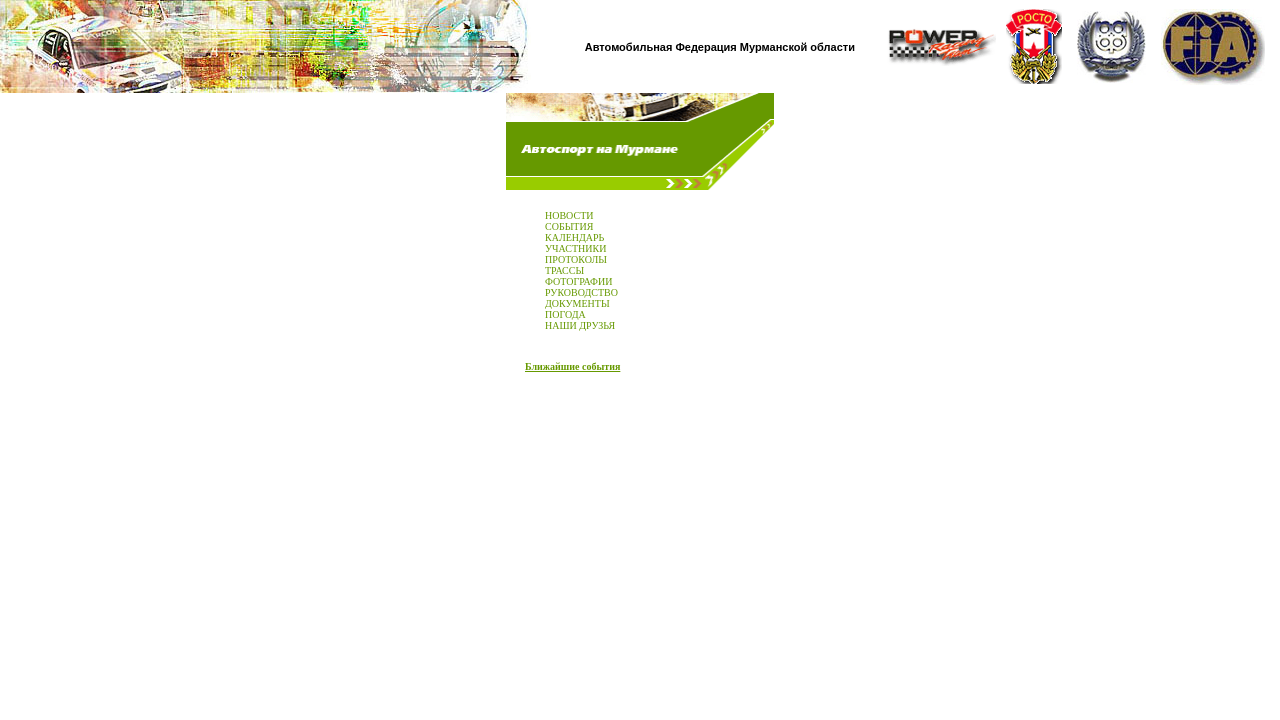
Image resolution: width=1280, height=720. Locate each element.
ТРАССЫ (564, 270)
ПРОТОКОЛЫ (576, 259)
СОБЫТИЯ (569, 226)
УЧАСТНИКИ (575, 248)
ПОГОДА (565, 314)
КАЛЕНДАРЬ (574, 237)
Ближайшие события (572, 366)
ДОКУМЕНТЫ (577, 303)
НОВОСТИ (569, 215)
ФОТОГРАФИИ (578, 281)
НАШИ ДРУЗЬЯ (580, 325)
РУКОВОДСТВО (581, 292)
